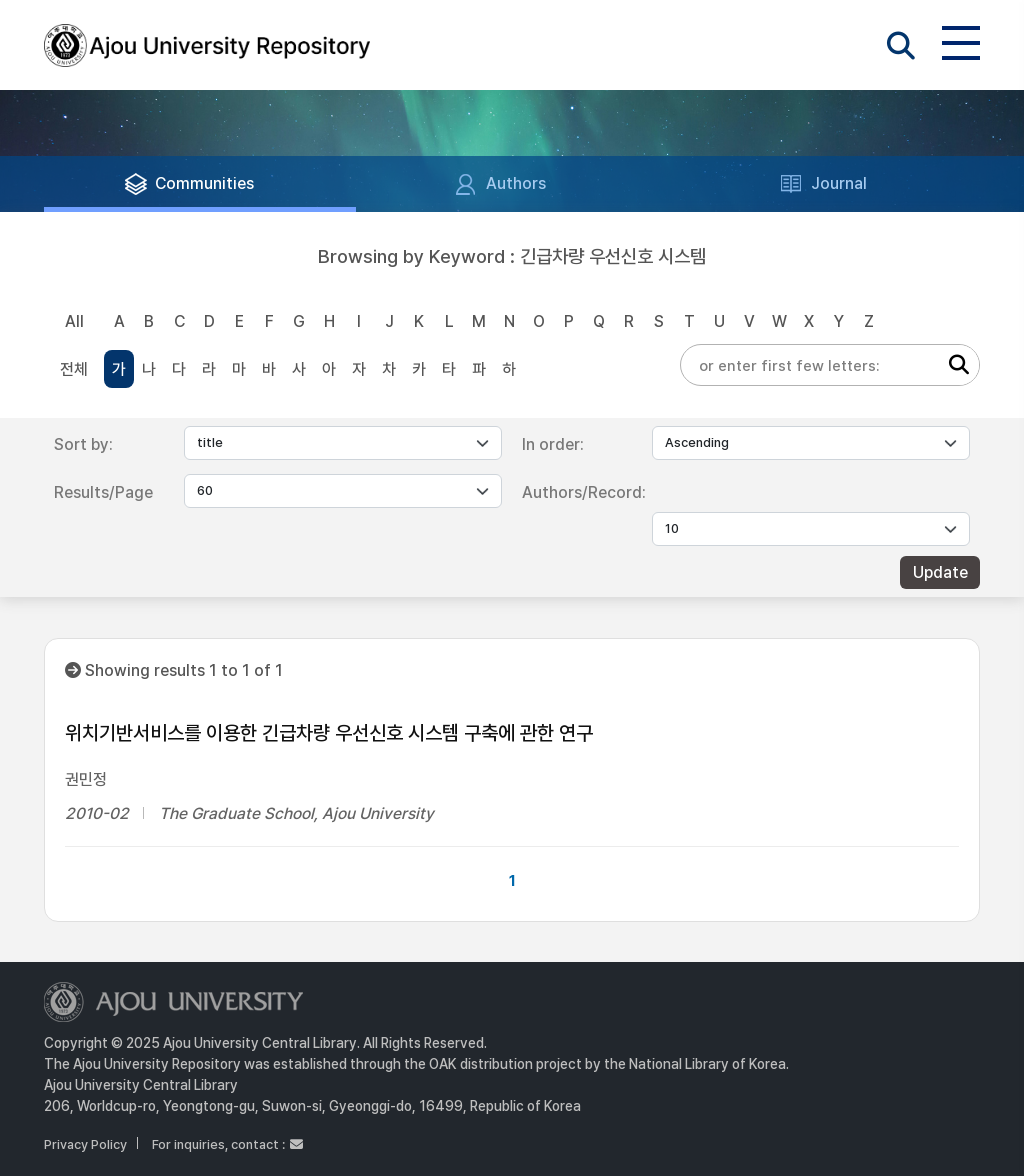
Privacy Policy (85, 1144)
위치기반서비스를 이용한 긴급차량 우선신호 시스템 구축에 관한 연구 (329, 733)
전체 (74, 369)
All (74, 321)
